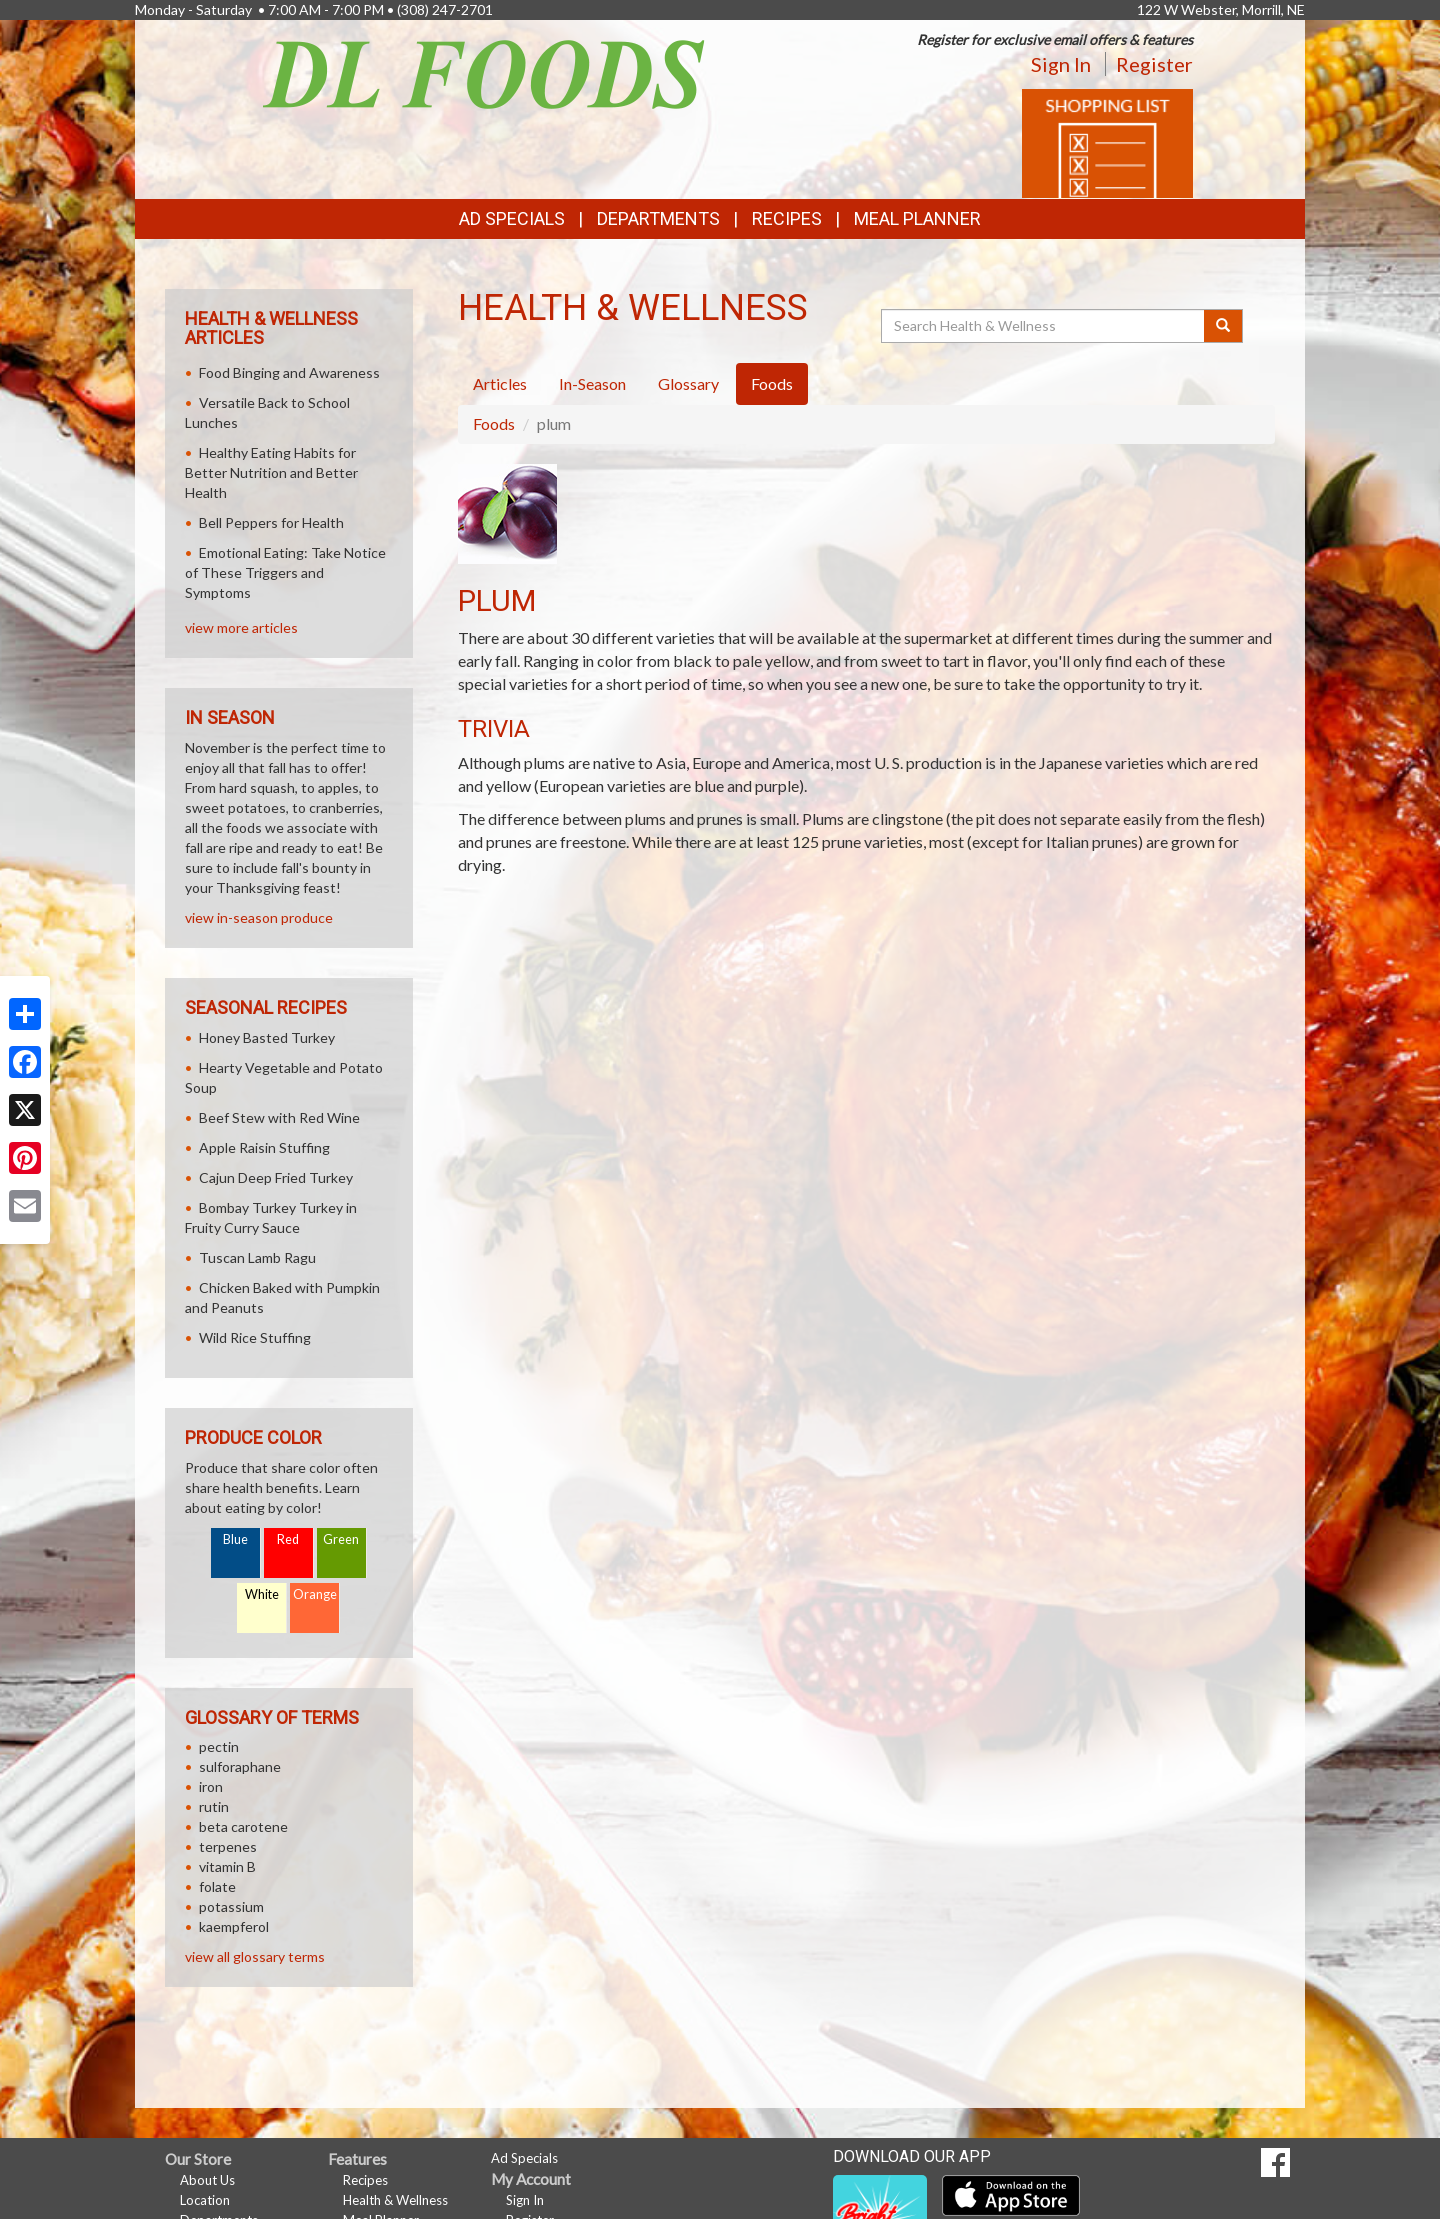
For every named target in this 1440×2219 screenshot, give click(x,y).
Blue (235, 1539)
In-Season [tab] (592, 383)
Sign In (1061, 64)
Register (1154, 64)
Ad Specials (512, 218)
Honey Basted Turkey (267, 1037)
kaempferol (234, 1926)
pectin (219, 1746)
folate (217, 1886)
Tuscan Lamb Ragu (257, 1257)
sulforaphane (240, 1766)
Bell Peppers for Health (271, 522)
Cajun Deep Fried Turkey (276, 1177)
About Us (207, 2180)
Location (205, 2200)
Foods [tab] (772, 383)
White (262, 1594)
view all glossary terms (255, 1956)
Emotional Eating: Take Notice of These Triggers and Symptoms (285, 572)
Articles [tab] (500, 383)
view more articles (241, 627)
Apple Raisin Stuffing (264, 1147)
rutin (214, 1806)
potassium (231, 1906)
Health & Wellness (395, 2200)
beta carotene (243, 1826)
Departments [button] (658, 218)
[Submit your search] (1223, 326)
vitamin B (227, 1866)
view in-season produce (259, 917)
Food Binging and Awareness (289, 372)
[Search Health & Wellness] (1044, 326)
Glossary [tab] (688, 383)
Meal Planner (917, 218)
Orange (315, 1594)
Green (341, 1539)
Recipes (787, 218)
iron (211, 1786)
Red (288, 1539)
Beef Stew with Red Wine (279, 1117)
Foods (494, 423)
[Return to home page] (484, 72)
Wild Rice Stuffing (255, 1337)
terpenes (228, 1846)
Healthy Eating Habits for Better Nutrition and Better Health (271, 472)
